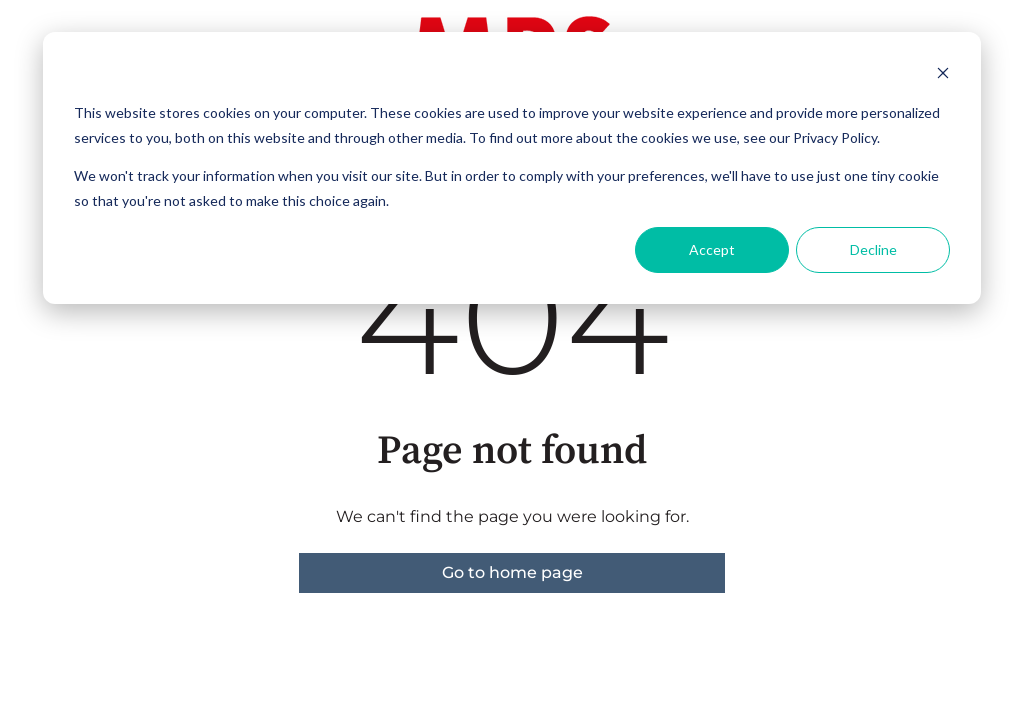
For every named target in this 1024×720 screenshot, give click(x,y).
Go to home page (512, 572)
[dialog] (512, 168)
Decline (873, 249)
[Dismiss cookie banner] (943, 75)
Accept (712, 249)
